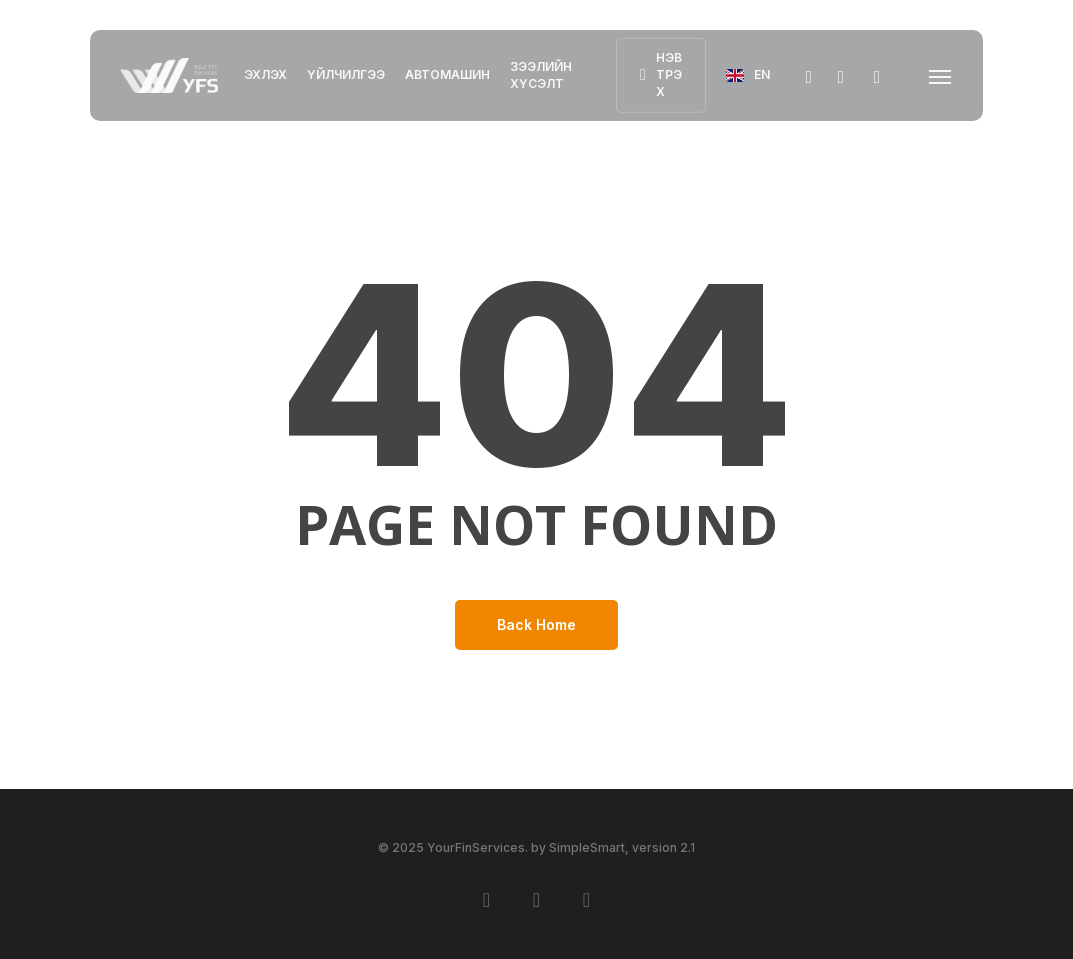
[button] (941, 76)
